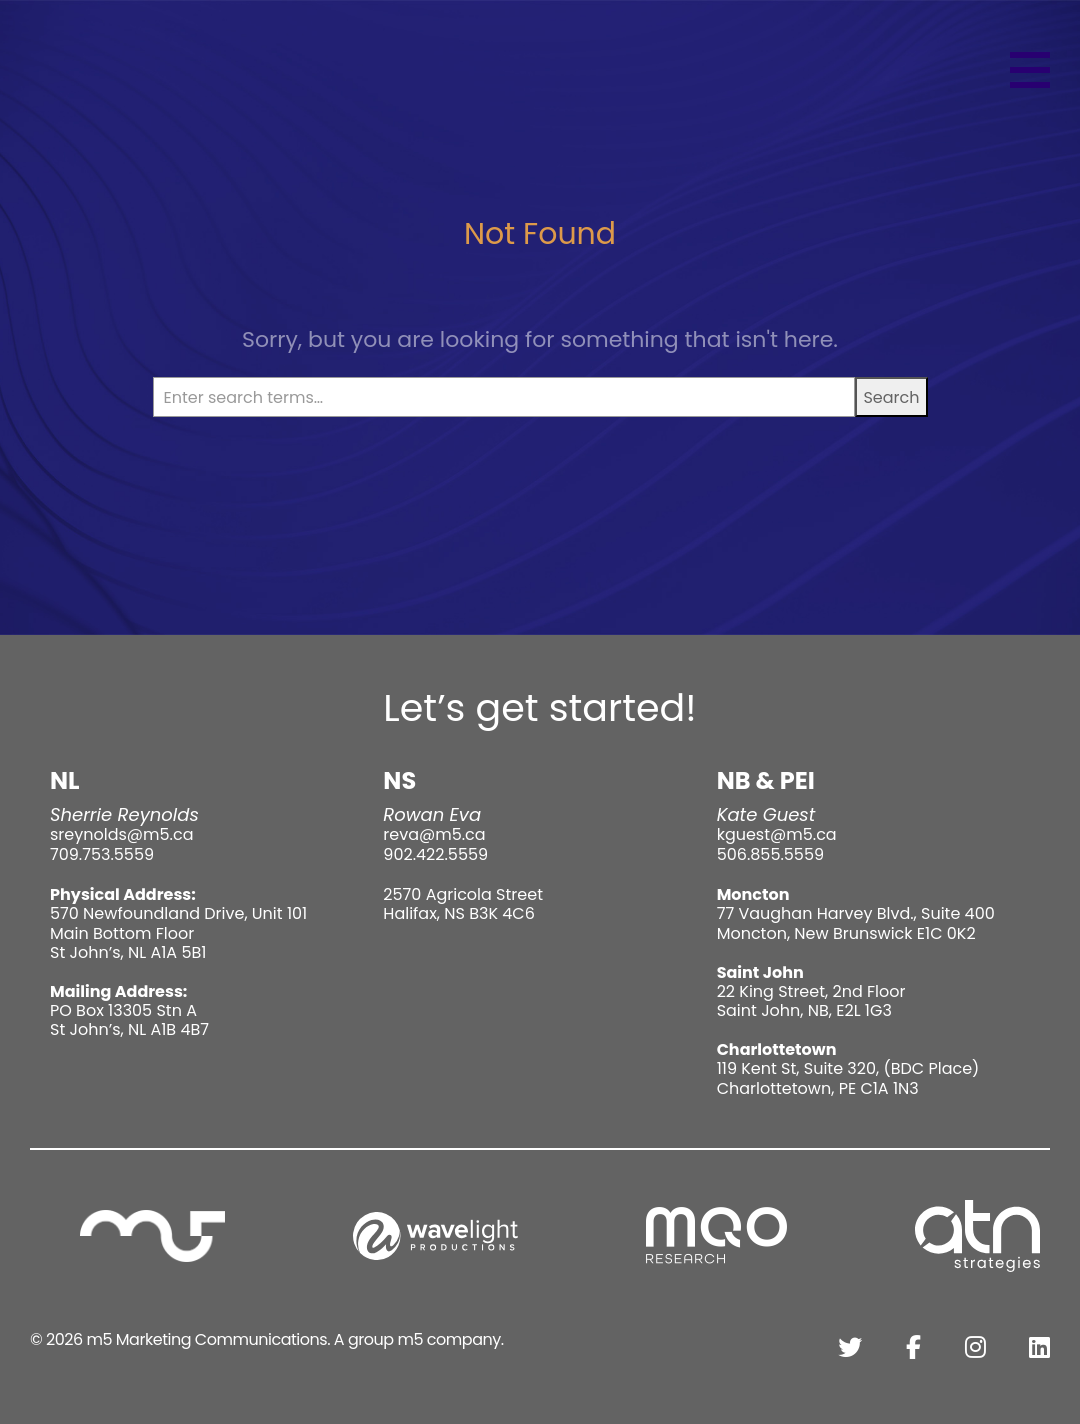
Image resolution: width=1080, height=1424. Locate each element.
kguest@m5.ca (777, 834)
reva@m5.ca (434, 834)
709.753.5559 (102, 854)
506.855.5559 (770, 854)
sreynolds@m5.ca (121, 834)
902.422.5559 (435, 854)
